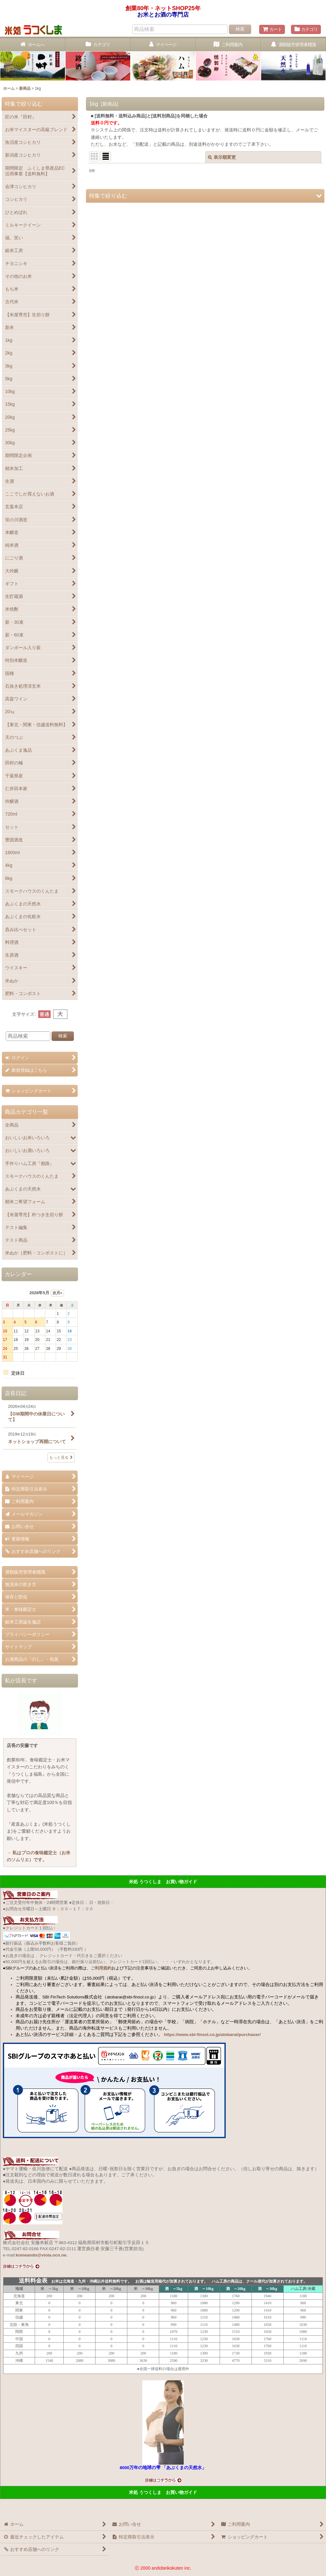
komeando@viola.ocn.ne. (41, 2255)
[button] (205, 196)
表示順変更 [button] (222, 157)
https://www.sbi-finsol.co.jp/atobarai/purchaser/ (212, 2034)
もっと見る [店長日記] (61, 1457)
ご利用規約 (101, 1968)
